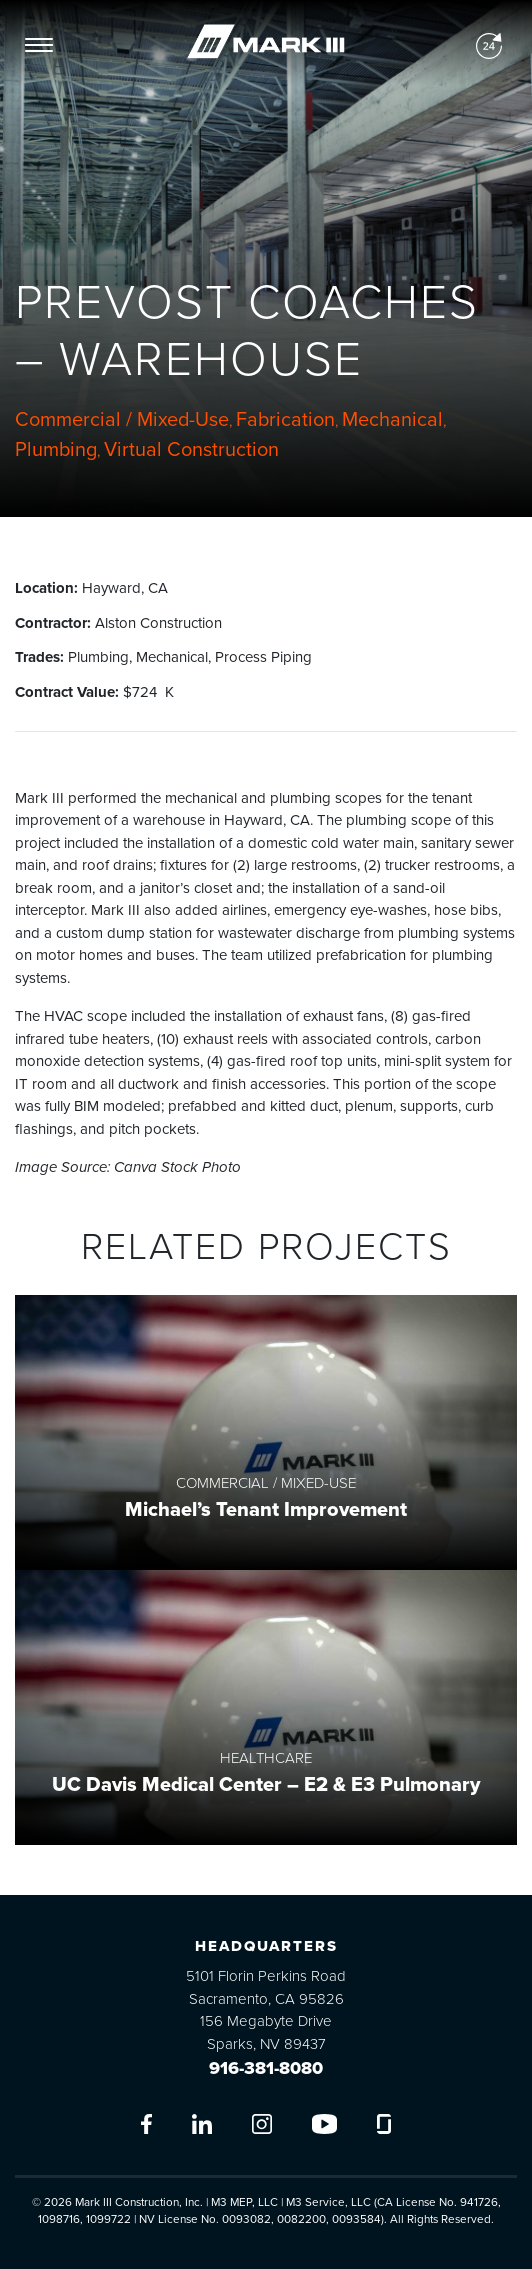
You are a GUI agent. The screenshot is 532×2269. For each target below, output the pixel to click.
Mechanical (392, 420)
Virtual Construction (191, 450)
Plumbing (56, 450)
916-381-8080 (266, 2068)
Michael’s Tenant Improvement (266, 1510)
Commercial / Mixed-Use (122, 420)
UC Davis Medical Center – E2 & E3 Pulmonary (266, 1785)
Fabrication (285, 420)
